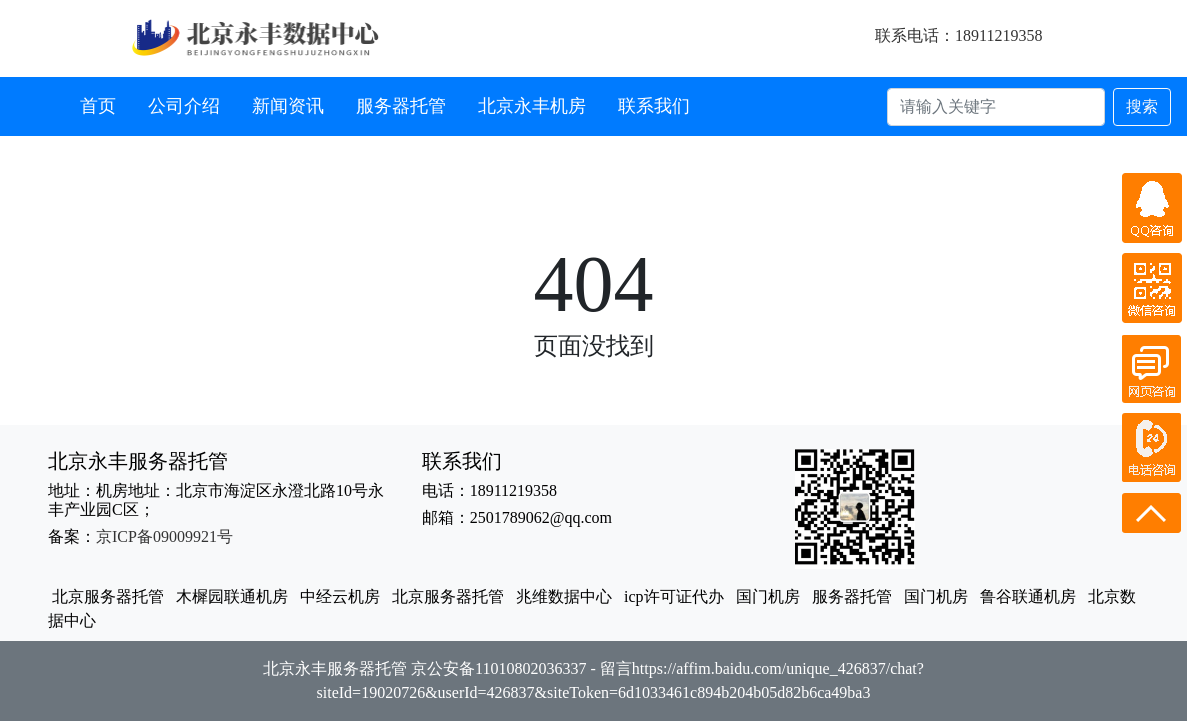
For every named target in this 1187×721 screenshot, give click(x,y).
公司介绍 (184, 106)
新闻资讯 (288, 106)
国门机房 (768, 596)
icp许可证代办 (674, 596)
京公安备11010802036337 (498, 668)
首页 (98, 106)
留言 (616, 668)
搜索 (1142, 106)
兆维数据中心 (564, 596)
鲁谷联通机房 (1028, 596)
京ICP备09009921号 (164, 536)
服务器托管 (401, 106)
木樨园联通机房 (232, 596)
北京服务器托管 (108, 596)
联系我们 (654, 106)
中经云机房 (340, 596)
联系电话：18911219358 (958, 35)
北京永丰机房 (532, 106)
